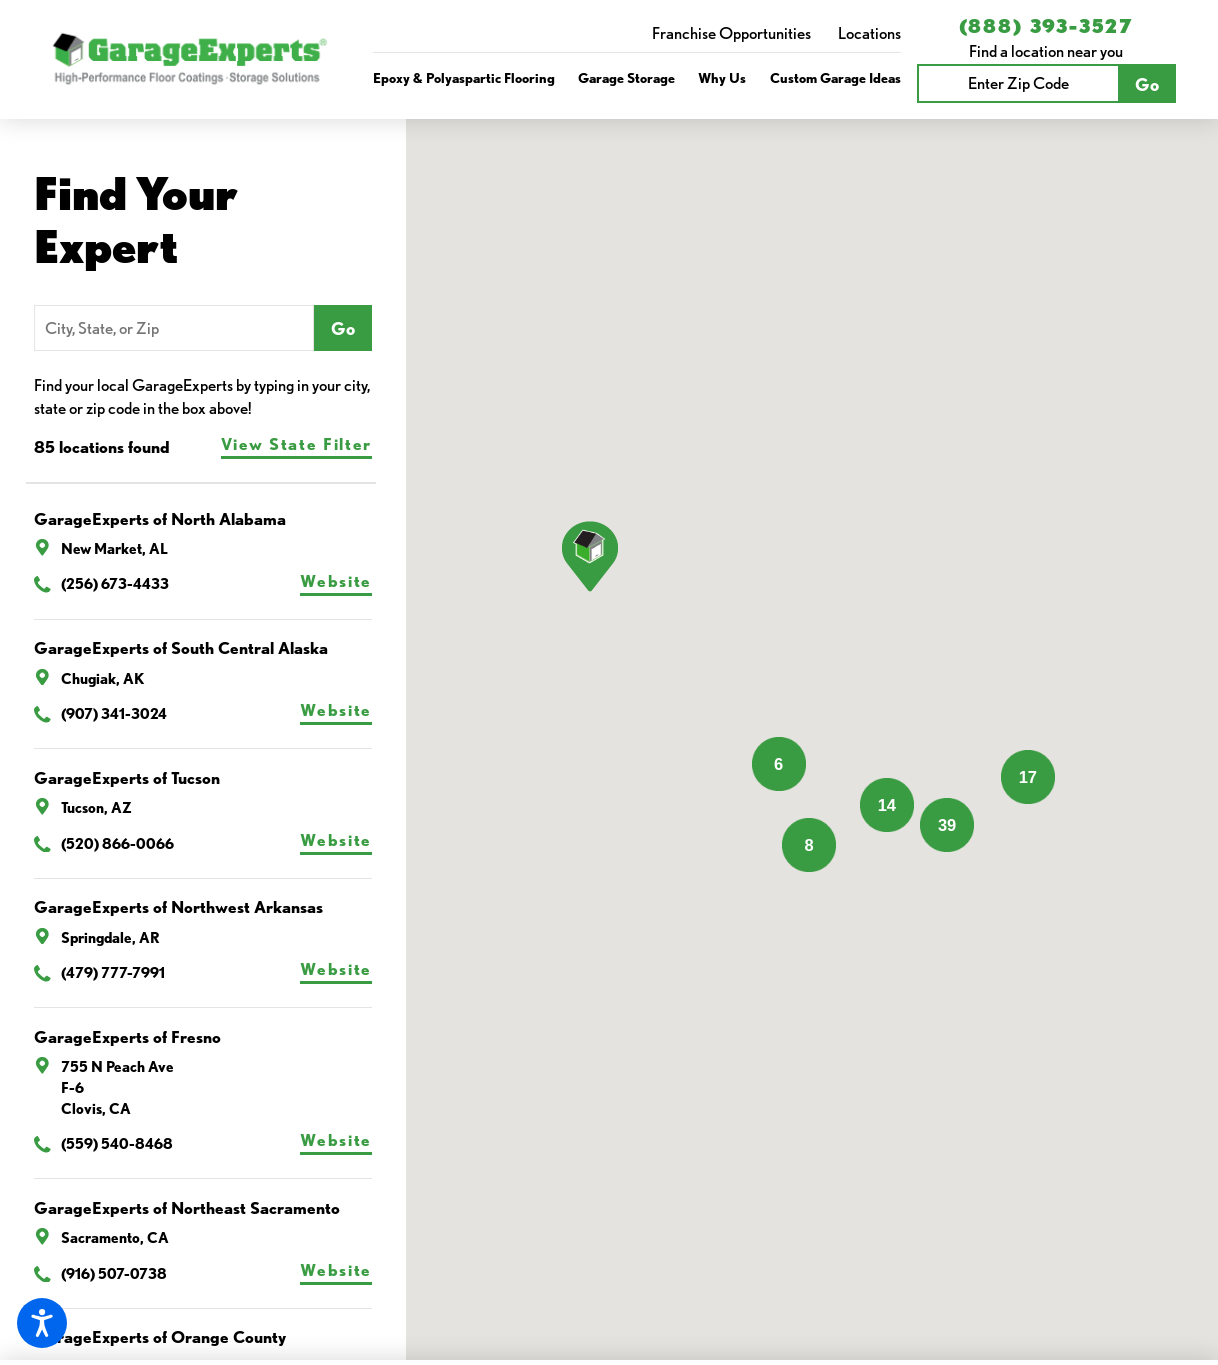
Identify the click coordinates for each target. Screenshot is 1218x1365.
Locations (869, 33)
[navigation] (637, 78)
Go (1147, 84)
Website (336, 581)
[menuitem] (464, 78)
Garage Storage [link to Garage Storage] (626, 77)
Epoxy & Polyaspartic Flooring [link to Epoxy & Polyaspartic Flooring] (464, 77)
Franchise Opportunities (731, 33)
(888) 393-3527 (1047, 26)
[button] (42, 1323)
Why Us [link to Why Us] (722, 77)
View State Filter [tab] (296, 444)
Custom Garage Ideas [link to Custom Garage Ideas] (835, 77)
